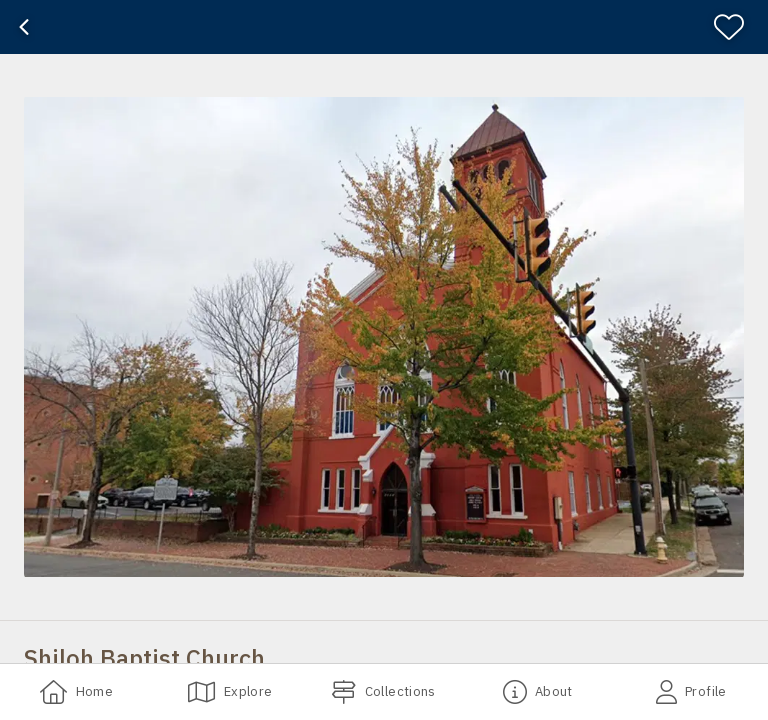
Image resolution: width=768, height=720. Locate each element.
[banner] (384, 27)
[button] (384, 337)
